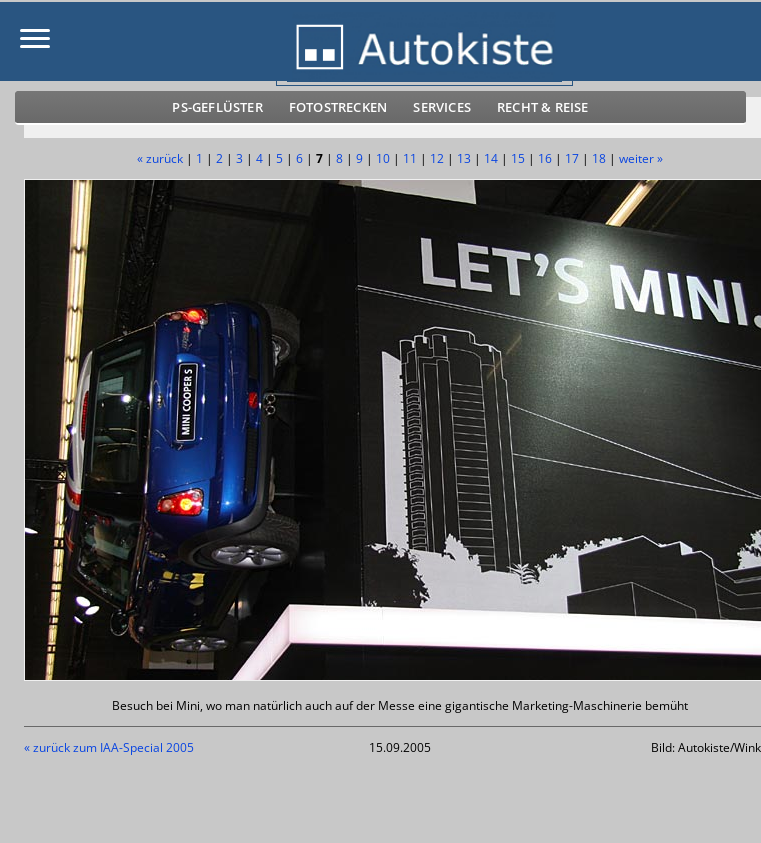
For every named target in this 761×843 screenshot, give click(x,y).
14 (491, 158)
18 (599, 158)
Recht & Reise (543, 107)
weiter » (641, 158)
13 (464, 158)
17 (572, 158)
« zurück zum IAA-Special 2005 (109, 747)
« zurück (160, 158)
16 (545, 158)
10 (383, 158)
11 (410, 158)
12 (437, 158)
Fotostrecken (338, 107)
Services (442, 107)
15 (518, 158)
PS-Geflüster (217, 107)
